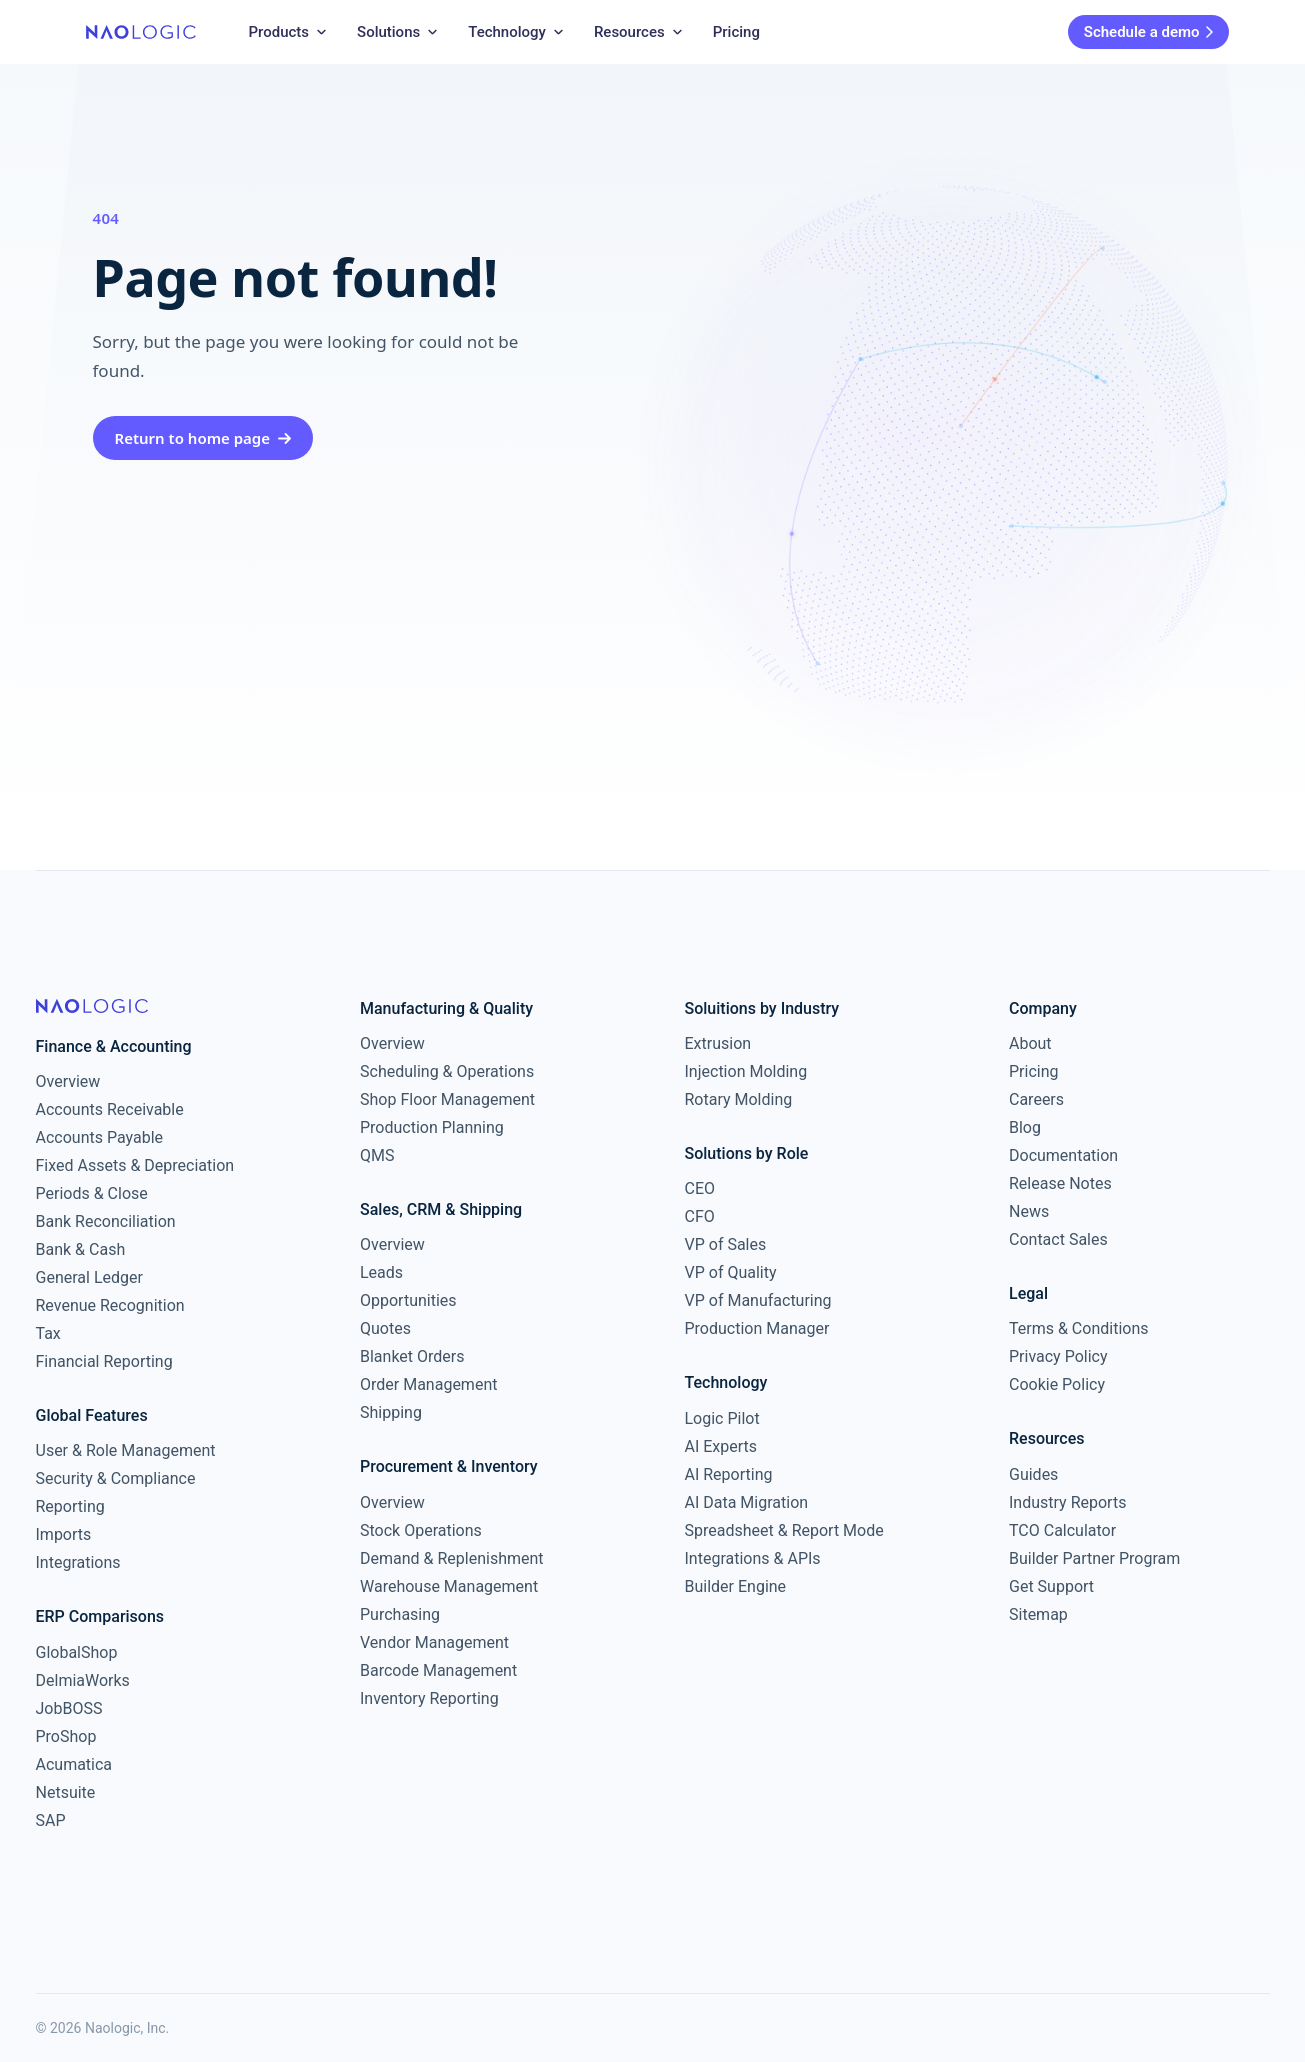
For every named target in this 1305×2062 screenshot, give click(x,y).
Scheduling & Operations (447, 1071)
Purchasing (400, 1614)
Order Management (428, 1384)
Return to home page (203, 438)
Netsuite (66, 1792)
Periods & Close (92, 1193)
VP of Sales (726, 1244)
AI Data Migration (747, 1502)
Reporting (70, 1506)
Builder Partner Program (1094, 1558)
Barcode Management (438, 1670)
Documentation (1063, 1155)
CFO (700, 1216)
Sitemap (1038, 1614)
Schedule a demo (1148, 32)
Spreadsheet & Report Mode (784, 1530)
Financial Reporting (104, 1361)
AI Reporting (729, 1474)
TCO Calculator (1062, 1530)
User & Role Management (126, 1450)
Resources (639, 32)
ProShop (66, 1736)
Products (289, 32)
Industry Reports (1067, 1502)
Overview (68, 1081)
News (1029, 1211)
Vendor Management (434, 1642)
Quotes (385, 1328)
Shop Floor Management (447, 1099)
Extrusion (718, 1043)
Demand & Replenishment (452, 1558)
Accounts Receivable (110, 1109)
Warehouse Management (449, 1586)
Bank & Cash (81, 1249)
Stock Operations (421, 1530)
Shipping (391, 1412)
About (1030, 1043)
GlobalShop (77, 1652)
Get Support (1051, 1586)
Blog (1025, 1127)
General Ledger (89, 1277)
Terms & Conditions (1079, 1328)
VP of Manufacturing (758, 1300)
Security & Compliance (116, 1478)
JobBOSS (69, 1708)
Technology (517, 32)
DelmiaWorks (83, 1680)
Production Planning (432, 1127)
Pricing (736, 32)
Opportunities (408, 1300)
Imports (64, 1534)
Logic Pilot (722, 1418)
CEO (700, 1188)
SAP (51, 1820)
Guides (1033, 1474)
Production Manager (757, 1328)
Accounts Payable (100, 1137)
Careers (1036, 1099)
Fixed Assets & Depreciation (135, 1165)
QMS (377, 1155)
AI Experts (721, 1446)
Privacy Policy (1058, 1356)
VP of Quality (731, 1272)
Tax (48, 1333)
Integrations (78, 1562)
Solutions (398, 32)
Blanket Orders (412, 1356)
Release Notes (1060, 1183)
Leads (381, 1272)
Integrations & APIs (753, 1558)
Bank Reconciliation (106, 1221)
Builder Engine (736, 1586)
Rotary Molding (739, 1099)
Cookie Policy (1057, 1384)
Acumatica (74, 1764)
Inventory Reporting (429, 1698)
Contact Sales (1058, 1239)
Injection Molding (746, 1071)
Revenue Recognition (110, 1305)
